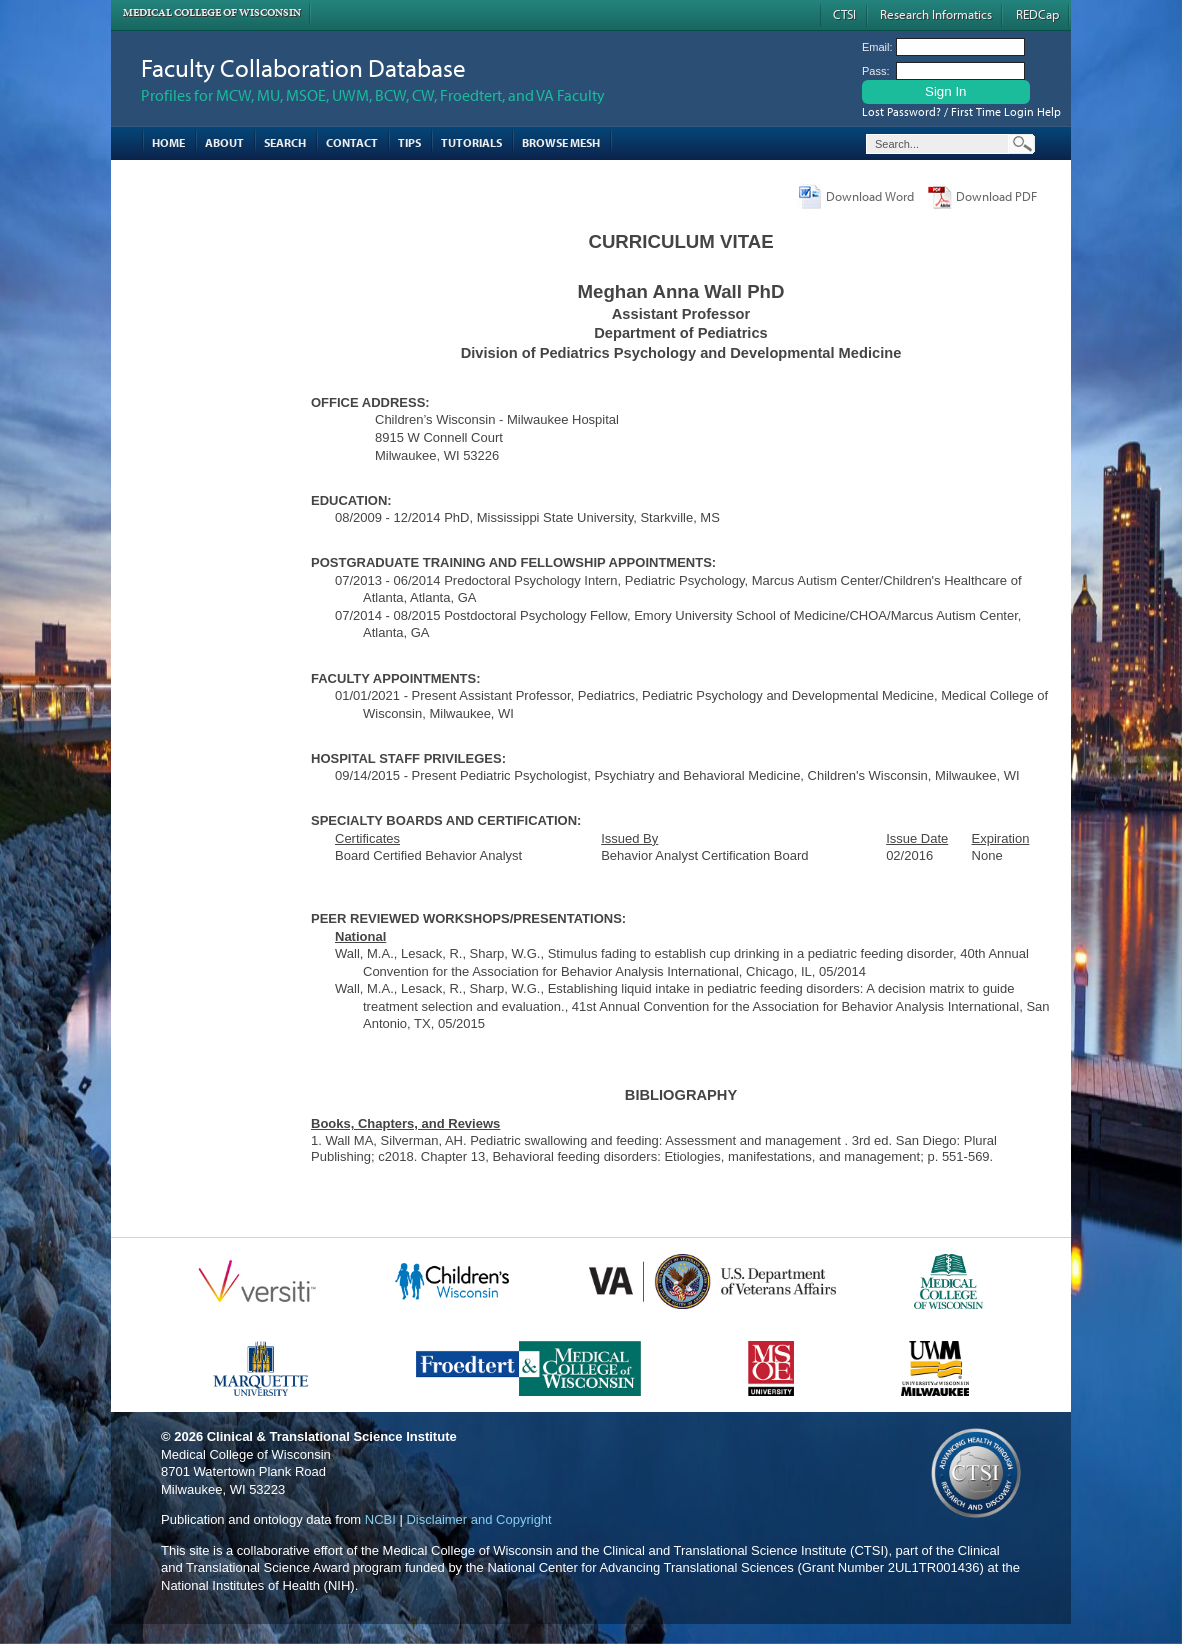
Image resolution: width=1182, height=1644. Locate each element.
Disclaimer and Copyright (478, 1519)
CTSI (844, 14)
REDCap (1037, 14)
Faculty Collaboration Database (303, 67)
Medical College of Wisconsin (212, 12)
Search (285, 142)
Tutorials (471, 142)
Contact (352, 142)
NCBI (380, 1519)
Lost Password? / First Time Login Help (961, 111)
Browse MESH (561, 142)
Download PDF (996, 196)
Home (168, 142)
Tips (409, 142)
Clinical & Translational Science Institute (332, 1436)
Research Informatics (936, 14)
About (224, 142)
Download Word (870, 196)
